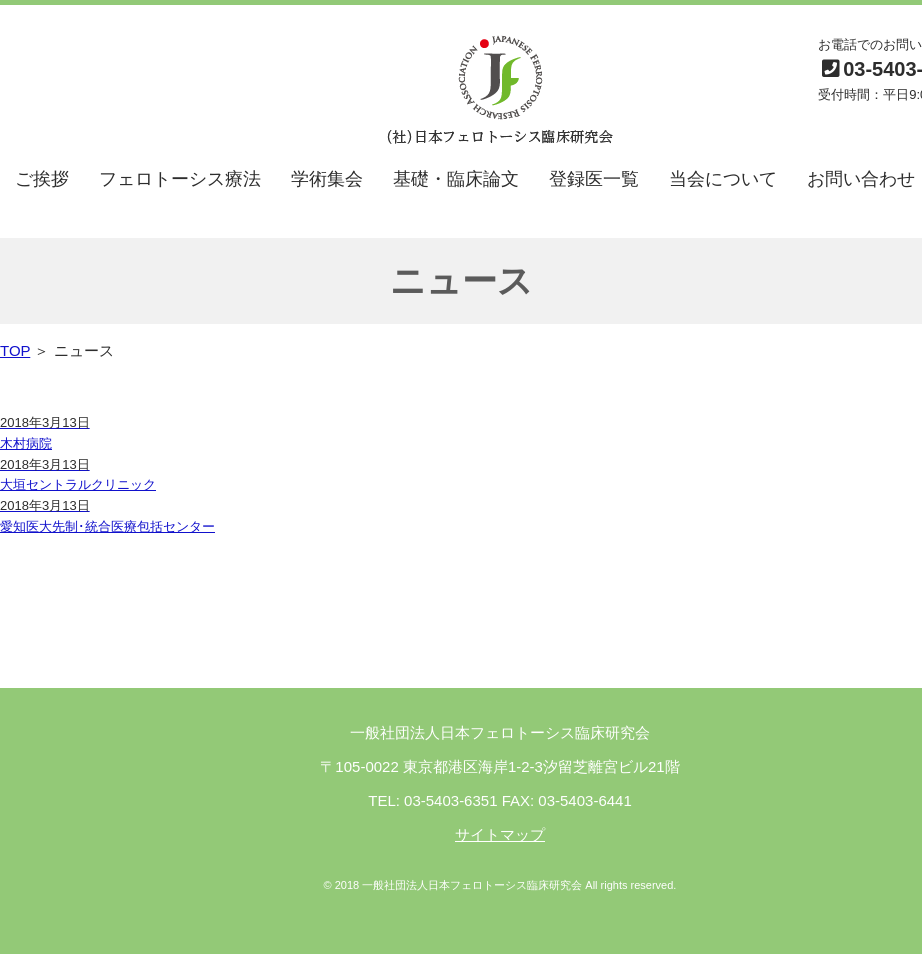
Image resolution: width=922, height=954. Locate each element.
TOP (15, 350)
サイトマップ (500, 834)
